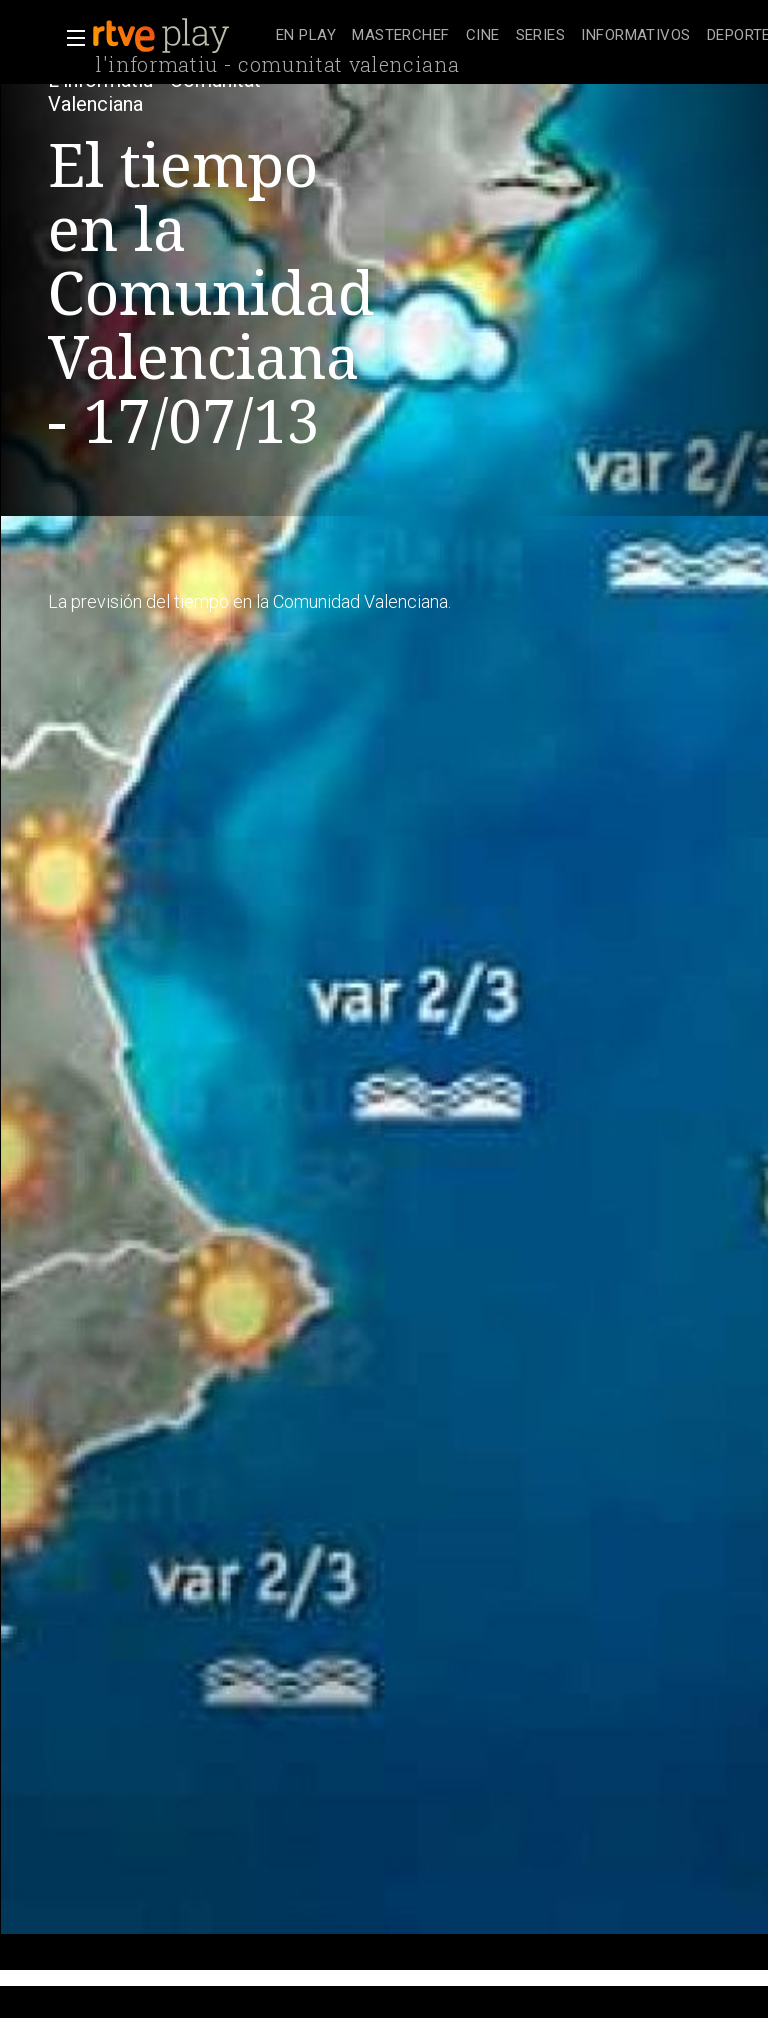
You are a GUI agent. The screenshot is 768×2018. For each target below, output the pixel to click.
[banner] (180, 36)
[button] (70, 38)
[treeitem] (306, 36)
